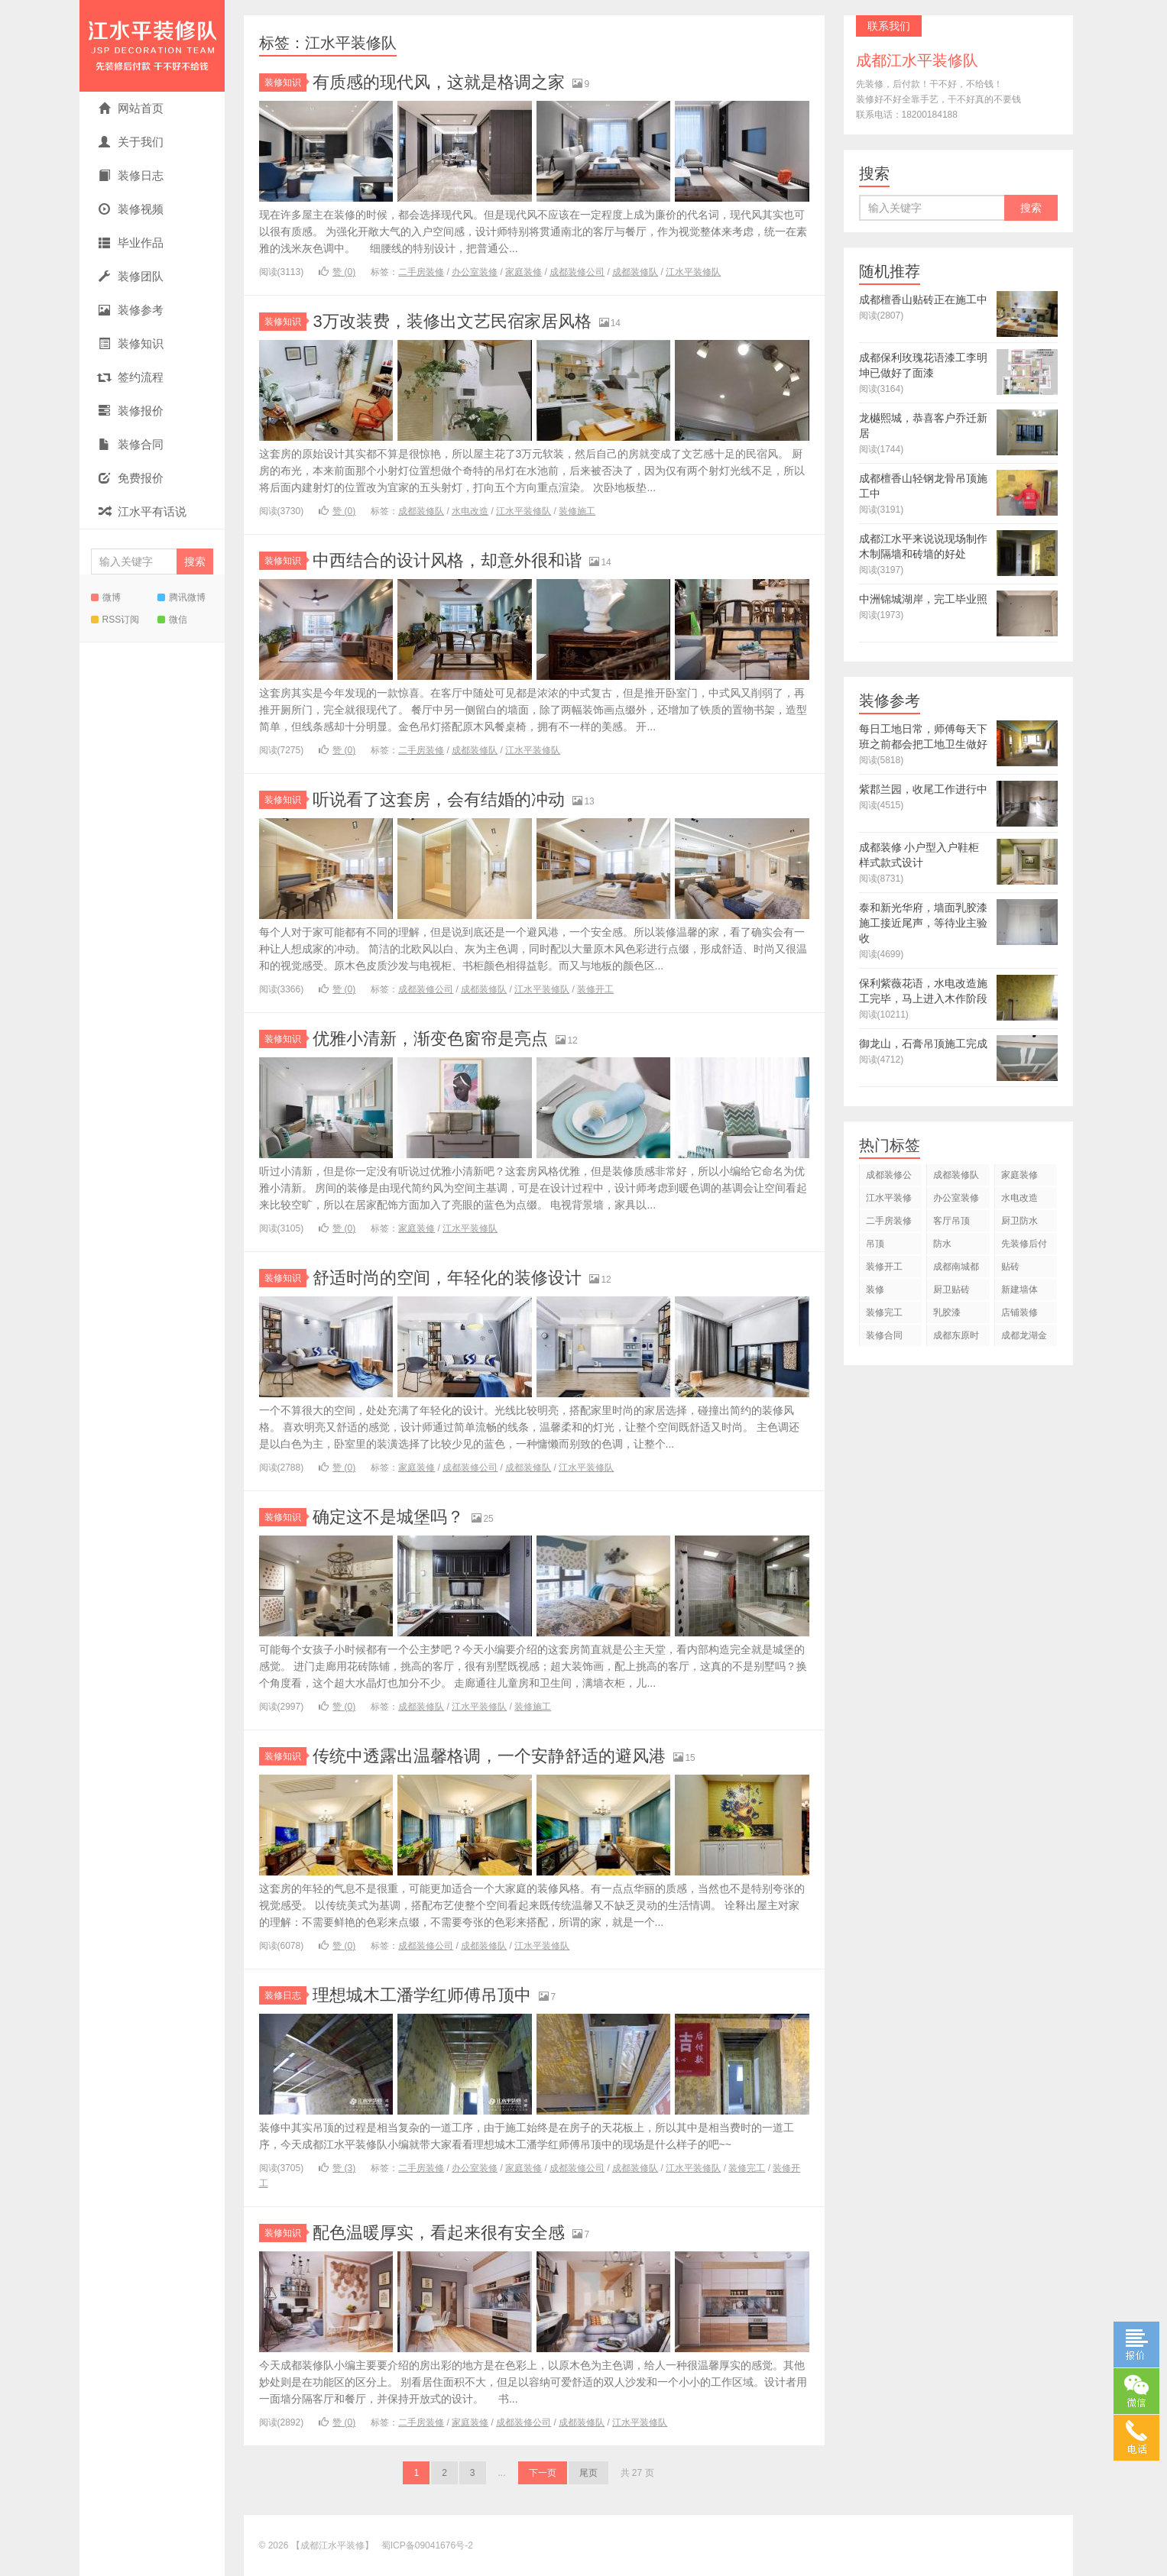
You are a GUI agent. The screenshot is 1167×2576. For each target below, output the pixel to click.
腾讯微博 (181, 597)
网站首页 (131, 108)
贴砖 (1010, 1266)
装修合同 (131, 444)
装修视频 (131, 208)
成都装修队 (635, 272)
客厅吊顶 (951, 1220)
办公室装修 (475, 272)
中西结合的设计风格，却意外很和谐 (447, 560)
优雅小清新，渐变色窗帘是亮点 (430, 1038)
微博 (106, 597)
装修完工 (746, 2168)
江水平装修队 (693, 272)
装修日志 (131, 175)
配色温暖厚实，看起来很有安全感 (439, 2232)
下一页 (542, 2473)
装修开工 (595, 989)
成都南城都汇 (956, 1269)
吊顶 (875, 1243)
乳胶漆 (947, 1312)
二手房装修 (421, 272)
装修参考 (131, 309)
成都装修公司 (577, 272)
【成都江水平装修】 (152, 46)
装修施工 (577, 511)
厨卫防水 (1019, 1220)
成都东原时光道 (956, 1338)
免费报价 (131, 477)
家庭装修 (523, 272)
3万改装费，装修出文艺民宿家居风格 (452, 321)
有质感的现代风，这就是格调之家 (439, 82)
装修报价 (131, 410)
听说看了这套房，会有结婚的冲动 (439, 799)
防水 (942, 1243)
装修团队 (131, 276)
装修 (875, 1289)
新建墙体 (1019, 1289)
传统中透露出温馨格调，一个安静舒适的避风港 (489, 1755)
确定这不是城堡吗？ (388, 1516)
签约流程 (131, 377)
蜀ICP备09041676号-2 (427, 2545)
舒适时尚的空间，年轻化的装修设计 (447, 1277)
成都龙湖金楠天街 (1024, 1338)
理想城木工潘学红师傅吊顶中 (422, 1995)
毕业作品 (131, 242)
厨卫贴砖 (951, 1289)
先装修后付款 (1024, 1246)
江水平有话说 (142, 511)
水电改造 (470, 511)
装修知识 (131, 343)
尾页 (588, 2473)
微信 (172, 619)
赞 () (337, 272)
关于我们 (131, 141)
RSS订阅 (115, 619)
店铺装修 (1019, 1312)
